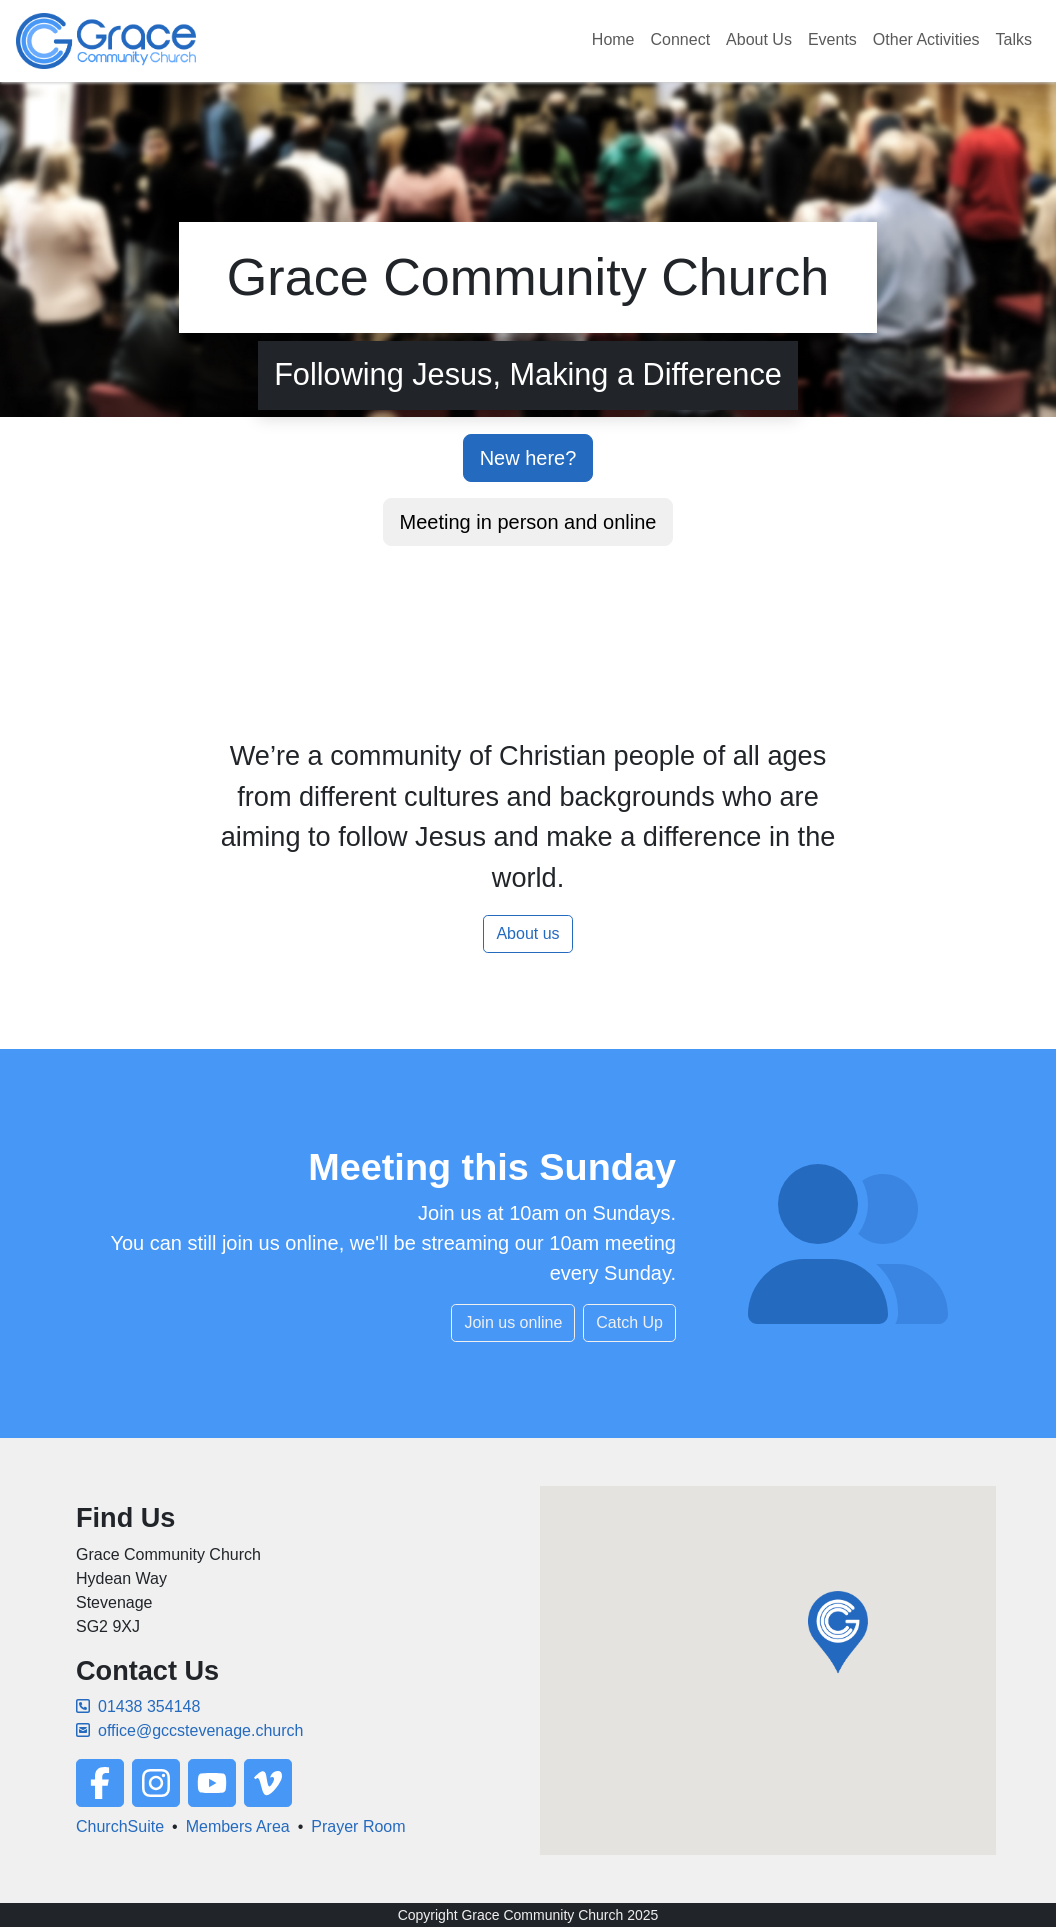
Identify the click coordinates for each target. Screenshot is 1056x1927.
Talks (1014, 39)
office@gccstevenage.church (189, 1730)
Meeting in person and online (528, 522)
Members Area (238, 1826)
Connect (681, 39)
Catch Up (629, 1322)
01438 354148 (138, 1706)
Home (613, 39)
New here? (528, 458)
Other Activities (926, 39)
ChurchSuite (120, 1826)
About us (527, 933)
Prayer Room (358, 1826)
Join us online (513, 1322)
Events (832, 39)
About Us (759, 39)
